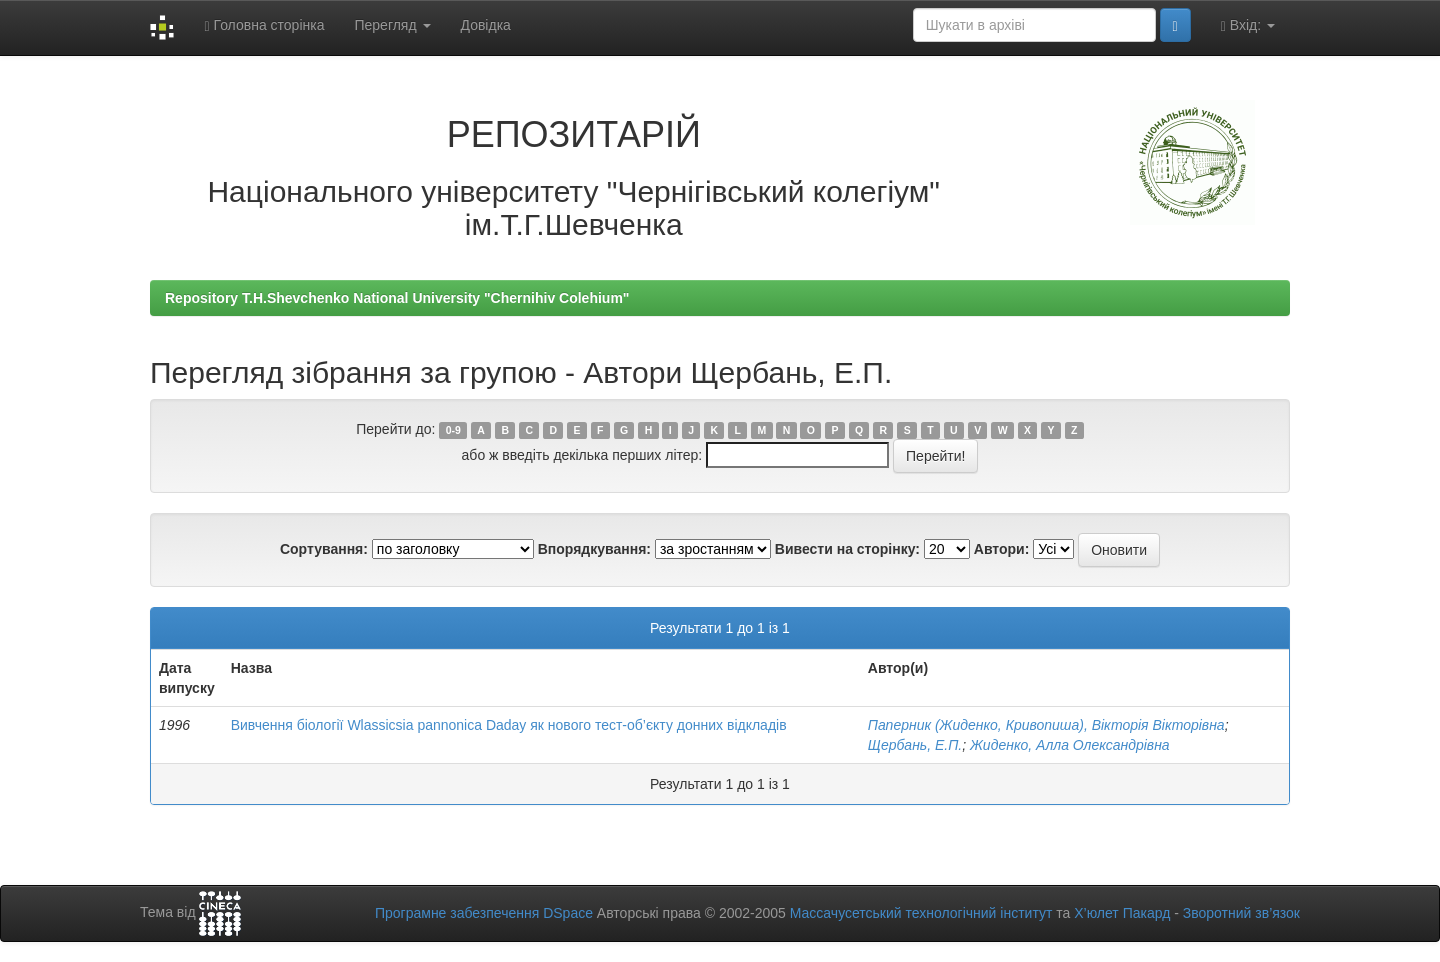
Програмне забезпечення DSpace (484, 913)
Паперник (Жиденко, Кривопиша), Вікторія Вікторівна (1046, 725)
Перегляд (392, 25)
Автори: (1002, 549)
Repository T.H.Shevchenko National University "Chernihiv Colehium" (397, 298)
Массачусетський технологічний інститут (921, 913)
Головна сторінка (264, 25)
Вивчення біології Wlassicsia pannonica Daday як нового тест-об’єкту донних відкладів (509, 725)
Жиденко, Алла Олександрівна (1070, 745)
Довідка (486, 25)
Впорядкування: (594, 549)
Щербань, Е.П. (915, 745)
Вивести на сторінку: (847, 549)
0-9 (453, 430)
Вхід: (1248, 25)
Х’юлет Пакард (1122, 913)
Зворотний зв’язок (1241, 913)
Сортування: (324, 549)
